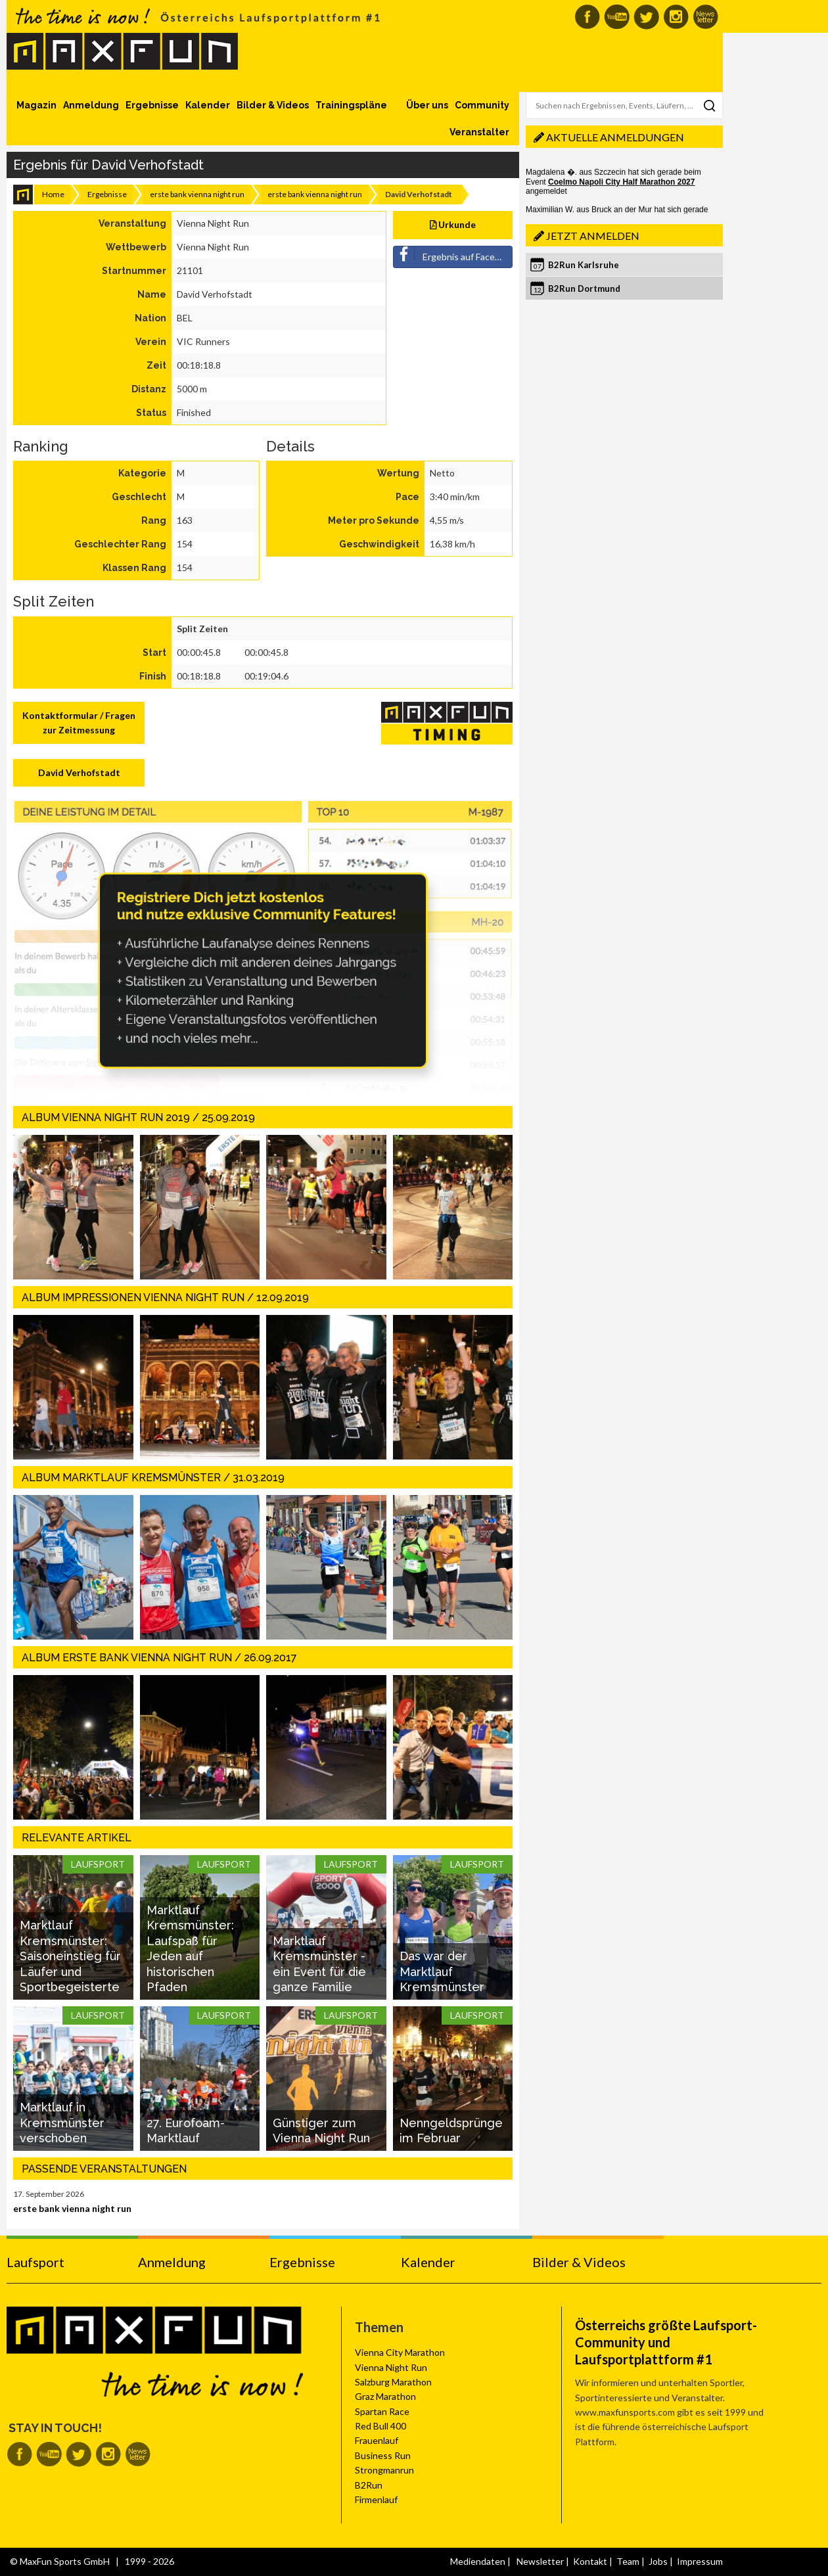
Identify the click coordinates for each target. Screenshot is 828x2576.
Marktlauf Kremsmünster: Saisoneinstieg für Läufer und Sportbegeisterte (70, 1956)
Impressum (700, 2561)
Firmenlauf (376, 2499)
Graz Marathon (385, 2396)
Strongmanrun (384, 2469)
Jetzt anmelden (592, 235)
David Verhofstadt (79, 772)
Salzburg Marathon (393, 2381)
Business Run (383, 2455)
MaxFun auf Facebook (587, 17)
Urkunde (453, 224)
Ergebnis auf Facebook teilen (453, 254)
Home (53, 194)
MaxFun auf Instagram (676, 17)
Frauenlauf (376, 2440)
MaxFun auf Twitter (646, 17)
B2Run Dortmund (584, 288)
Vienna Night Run (391, 2367)
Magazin (36, 105)
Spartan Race (382, 2411)
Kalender (207, 105)
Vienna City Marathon (400, 2352)
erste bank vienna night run (197, 194)
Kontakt (590, 2561)
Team (627, 2561)
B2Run (368, 2485)
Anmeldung (91, 105)
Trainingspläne (351, 105)
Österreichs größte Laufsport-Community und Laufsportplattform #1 (666, 2342)
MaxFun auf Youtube (617, 17)
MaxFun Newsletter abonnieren (705, 17)
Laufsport (35, 2262)
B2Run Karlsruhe (583, 265)
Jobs (658, 2561)
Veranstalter (479, 132)
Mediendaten (477, 2561)
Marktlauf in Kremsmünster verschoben (62, 2122)
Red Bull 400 (380, 2425)
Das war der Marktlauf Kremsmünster (442, 1971)
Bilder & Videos (273, 105)
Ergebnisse (152, 105)
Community (482, 105)
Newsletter (540, 2561)
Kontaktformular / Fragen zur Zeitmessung (78, 722)
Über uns (427, 105)
